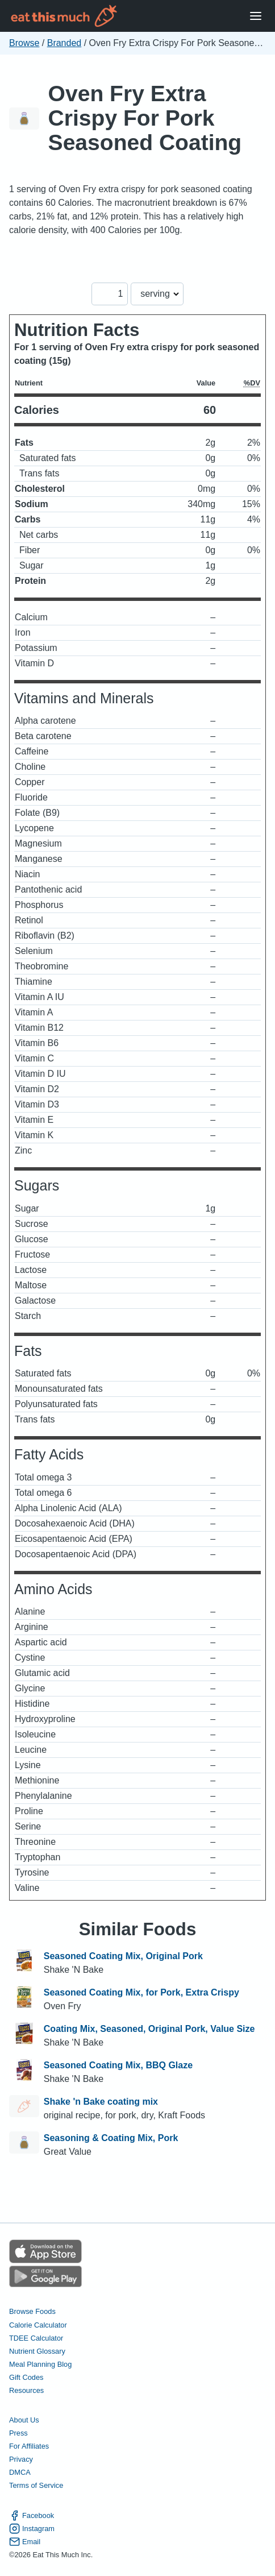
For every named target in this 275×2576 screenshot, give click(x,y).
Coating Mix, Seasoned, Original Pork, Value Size (149, 2029)
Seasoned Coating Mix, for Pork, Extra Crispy (141, 1992)
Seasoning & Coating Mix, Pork (111, 2138)
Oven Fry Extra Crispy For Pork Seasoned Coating (145, 118)
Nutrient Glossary (37, 2351)
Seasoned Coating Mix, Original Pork (123, 1956)
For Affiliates (29, 2446)
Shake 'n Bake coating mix (101, 2101)
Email (24, 2541)
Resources (26, 2390)
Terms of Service (36, 2485)
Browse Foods (32, 2311)
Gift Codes (26, 2377)
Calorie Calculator (38, 2325)
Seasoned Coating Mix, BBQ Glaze (118, 2065)
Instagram (32, 2528)
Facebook (31, 2515)
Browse (24, 43)
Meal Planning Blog (40, 2364)
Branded (64, 43)
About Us (24, 2420)
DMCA (20, 2472)
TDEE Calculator (36, 2338)
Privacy (21, 2459)
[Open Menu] (255, 16)
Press (18, 2433)
